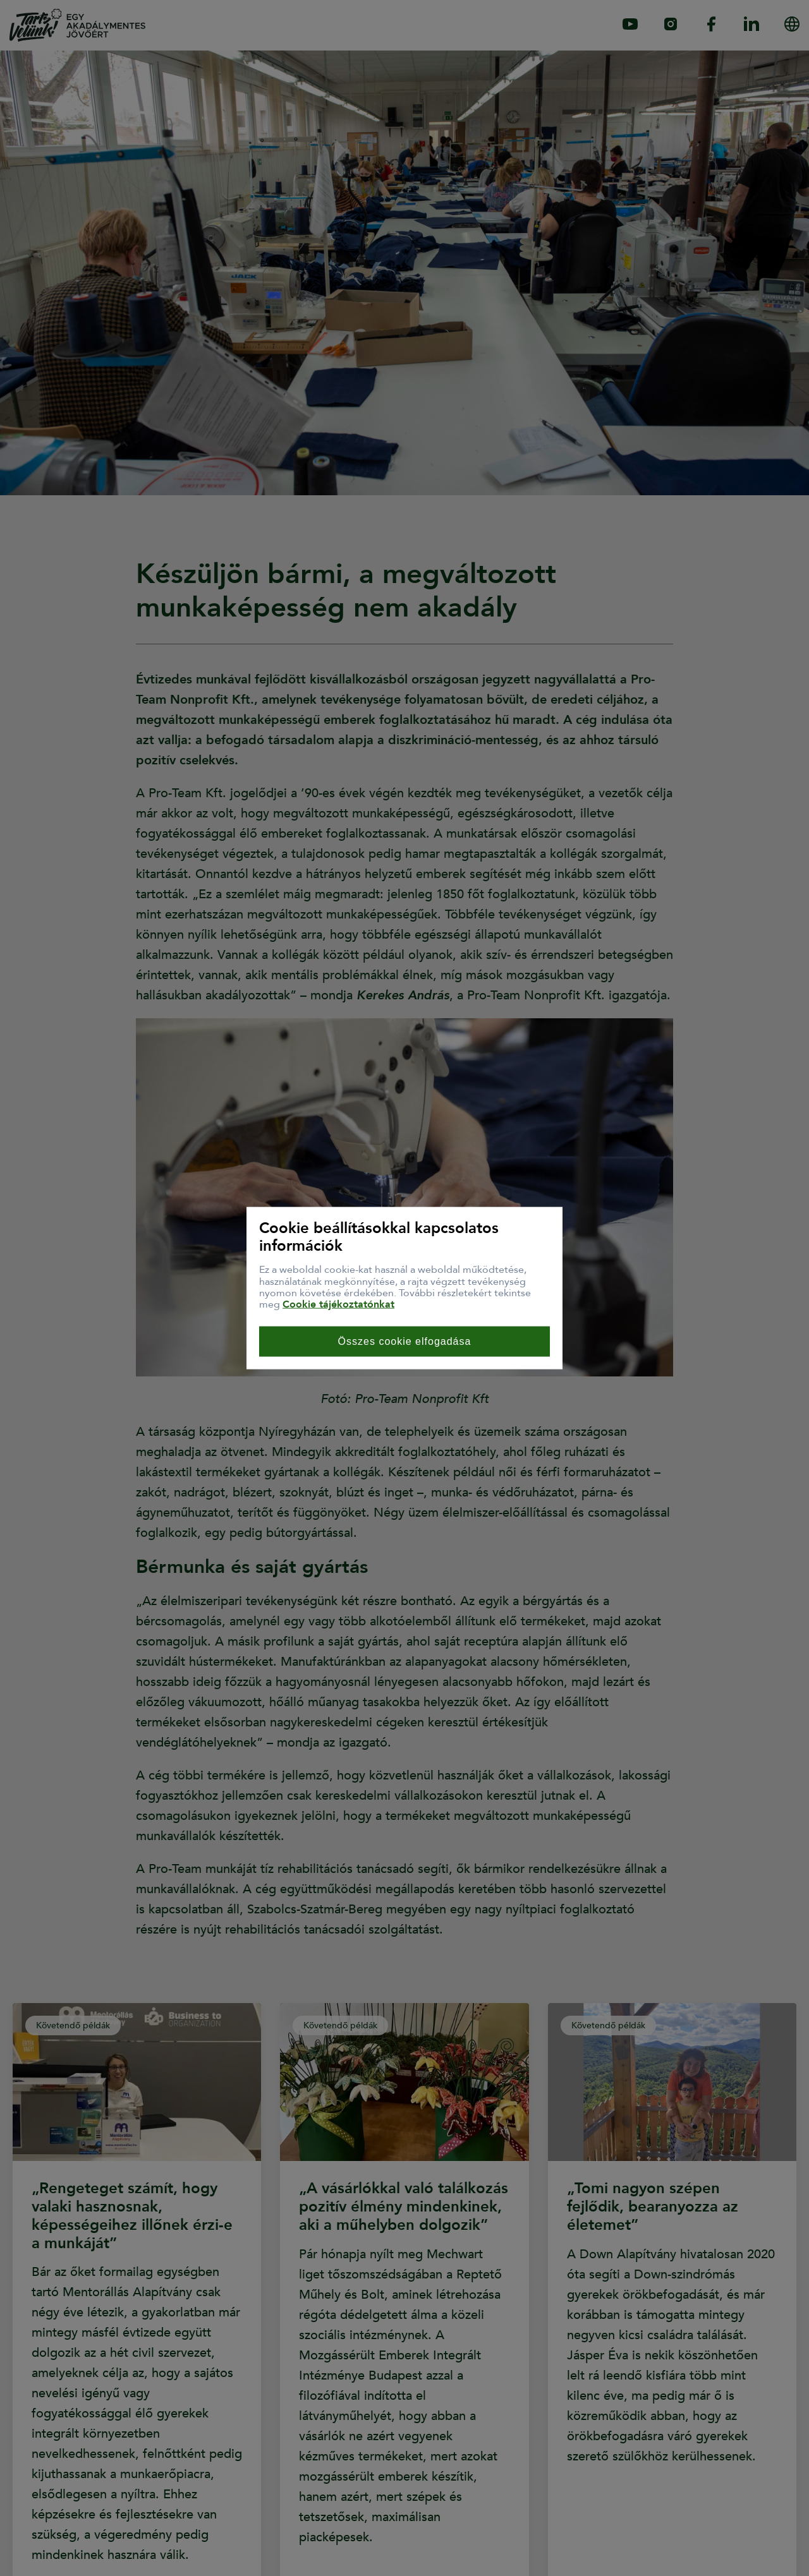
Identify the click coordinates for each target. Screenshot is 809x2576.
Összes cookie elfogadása (404, 1340)
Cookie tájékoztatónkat (338, 1304)
